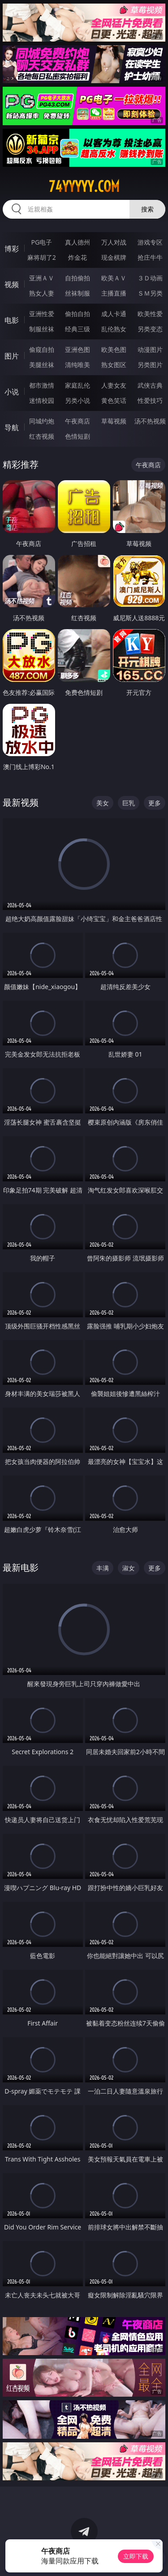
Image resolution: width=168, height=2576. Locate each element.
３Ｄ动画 (150, 278)
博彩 (11, 249)
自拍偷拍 (77, 278)
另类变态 (150, 329)
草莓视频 (113, 421)
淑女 (128, 1568)
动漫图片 (150, 349)
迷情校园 (41, 400)
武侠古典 (150, 385)
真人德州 (77, 242)
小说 (11, 392)
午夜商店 (77, 421)
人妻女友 (113, 385)
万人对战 (113, 242)
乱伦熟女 (113, 329)
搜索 (147, 209)
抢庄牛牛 (150, 257)
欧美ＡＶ (113, 278)
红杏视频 (41, 436)
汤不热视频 (150, 421)
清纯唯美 (77, 364)
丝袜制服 (77, 293)
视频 (11, 284)
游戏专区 (150, 242)
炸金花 (77, 257)
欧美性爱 (150, 313)
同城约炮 (41, 421)
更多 (154, 803)
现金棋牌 (113, 257)
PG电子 (41, 242)
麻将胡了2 (41, 257)
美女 (102, 803)
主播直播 (113, 293)
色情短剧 (77, 436)
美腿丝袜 (41, 364)
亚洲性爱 (41, 313)
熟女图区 (113, 364)
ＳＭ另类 (150, 293)
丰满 (102, 1568)
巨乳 (128, 803)
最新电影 (21, 1567)
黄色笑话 (113, 400)
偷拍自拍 (77, 313)
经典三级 (77, 329)
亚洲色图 (77, 349)
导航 (11, 427)
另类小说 (77, 400)
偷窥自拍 (41, 349)
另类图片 (150, 364)
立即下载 (135, 2556)
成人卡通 (113, 313)
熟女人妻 (41, 293)
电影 (11, 320)
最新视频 (21, 802)
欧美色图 (113, 349)
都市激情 (41, 385)
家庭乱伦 (77, 385)
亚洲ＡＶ (41, 278)
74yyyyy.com (84, 186)
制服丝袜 (41, 329)
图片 (11, 356)
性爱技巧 (150, 400)
